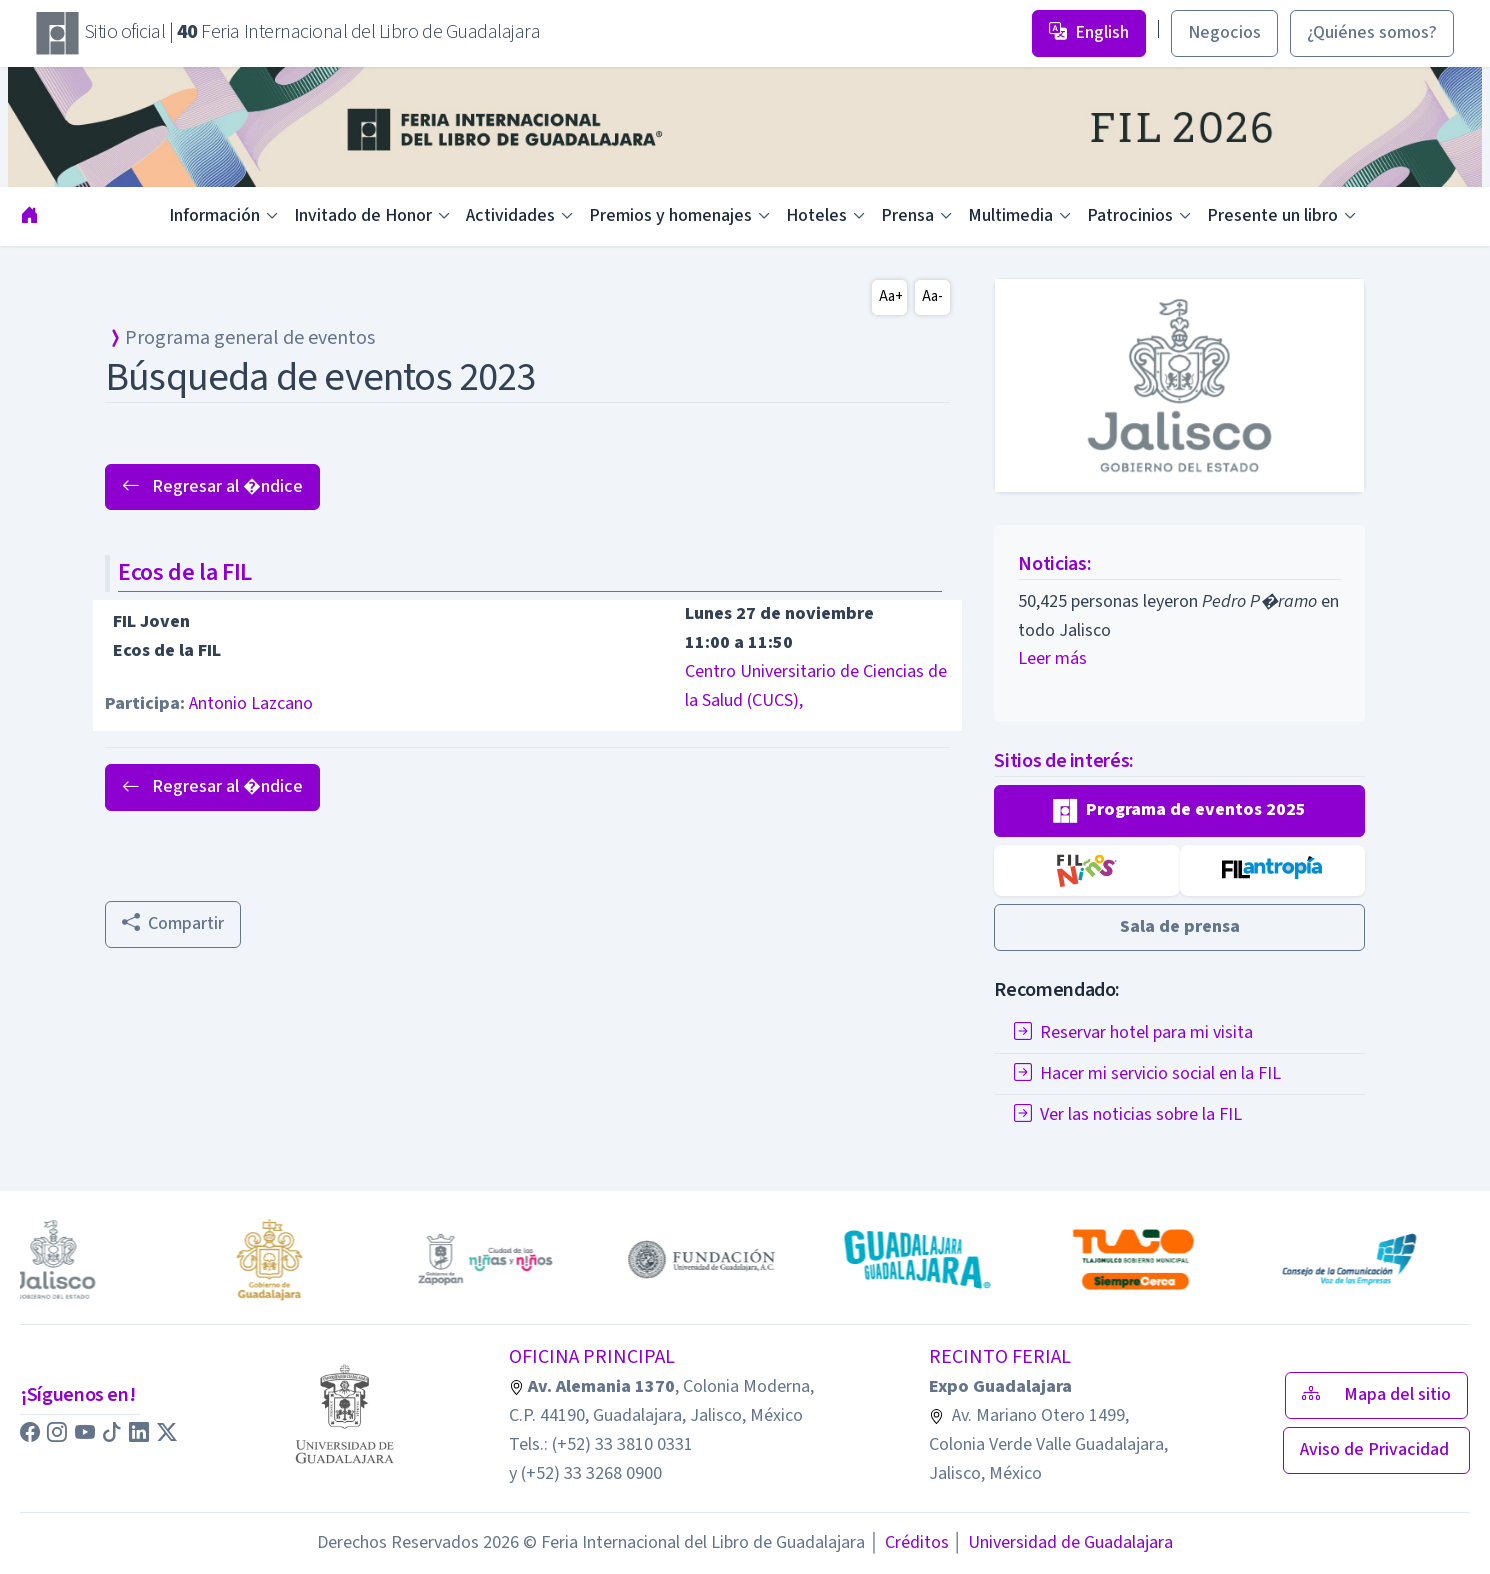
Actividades (510, 215)
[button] (1179, 811)
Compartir (173, 923)
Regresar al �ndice (212, 486)
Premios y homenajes (670, 215)
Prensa (907, 215)
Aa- (932, 296)
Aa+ (891, 296)
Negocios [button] (1224, 32)
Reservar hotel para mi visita (1133, 1032)
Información (214, 215)
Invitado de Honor (363, 215)
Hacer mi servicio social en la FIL (1147, 1073)
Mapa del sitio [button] (1376, 1394)
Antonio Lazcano (251, 703)
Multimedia (1010, 215)
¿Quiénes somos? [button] (1372, 32)
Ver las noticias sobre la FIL (1128, 1114)
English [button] (1089, 32)
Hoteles (816, 215)
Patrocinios (1130, 215)
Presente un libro (1272, 215)
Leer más (1052, 658)
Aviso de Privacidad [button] (1376, 1449)
